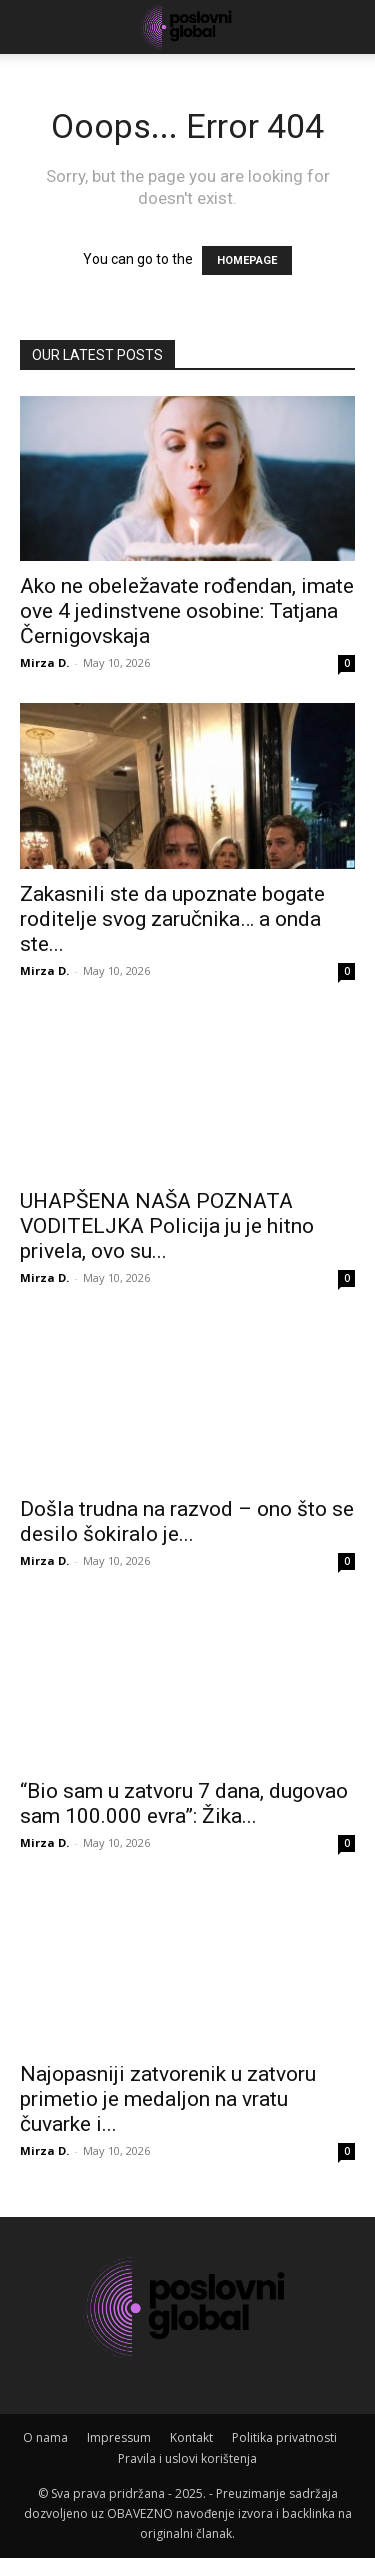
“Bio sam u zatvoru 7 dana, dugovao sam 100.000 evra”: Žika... (184, 1803)
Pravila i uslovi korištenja (187, 2458)
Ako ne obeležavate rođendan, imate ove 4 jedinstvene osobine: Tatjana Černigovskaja (187, 611)
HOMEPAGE (247, 260)
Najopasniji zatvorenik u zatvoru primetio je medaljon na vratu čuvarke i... (168, 2099)
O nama (45, 2437)
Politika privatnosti (284, 2437)
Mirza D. (44, 662)
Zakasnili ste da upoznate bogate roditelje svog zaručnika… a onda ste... (172, 919)
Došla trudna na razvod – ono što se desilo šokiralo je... (187, 1521)
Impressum (119, 2437)
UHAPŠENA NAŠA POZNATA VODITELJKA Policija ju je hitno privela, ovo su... (167, 1226)
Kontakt (191, 2437)
